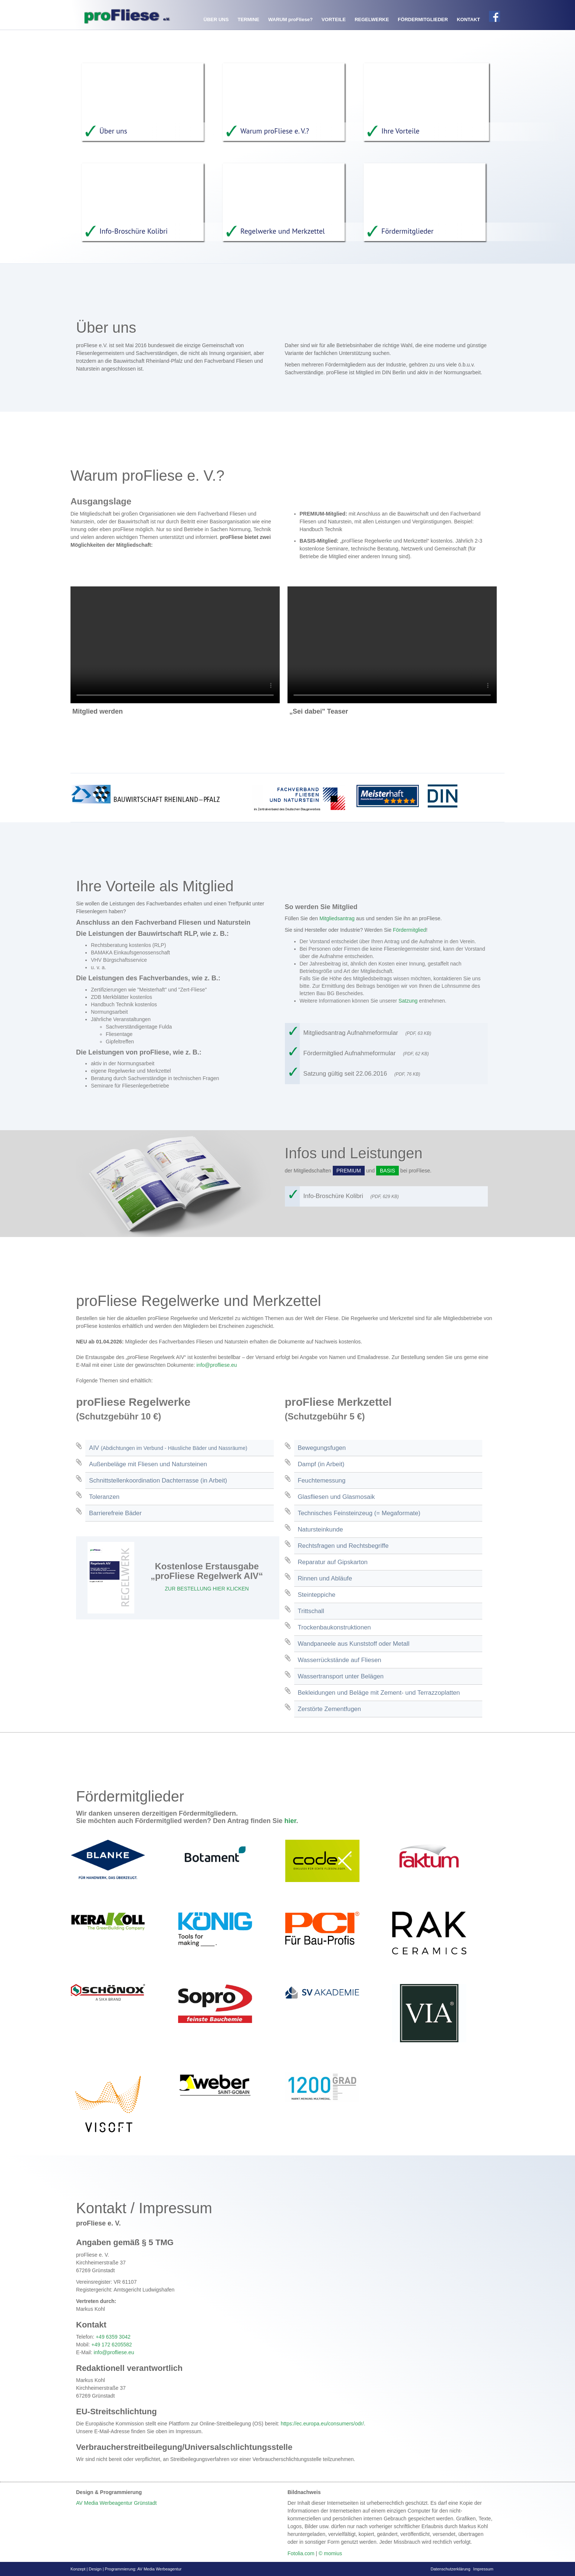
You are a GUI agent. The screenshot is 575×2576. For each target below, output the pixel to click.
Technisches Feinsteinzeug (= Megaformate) (359, 1512)
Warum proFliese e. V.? (267, 130)
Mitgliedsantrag (337, 918)
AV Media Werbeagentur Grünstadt (116, 2503)
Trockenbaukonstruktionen (334, 1627)
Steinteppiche (317, 1594)
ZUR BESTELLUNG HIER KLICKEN (207, 1588)
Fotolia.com (301, 2553)
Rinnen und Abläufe (325, 1578)
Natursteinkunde (320, 1529)
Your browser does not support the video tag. (175, 644)
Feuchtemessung (322, 1480)
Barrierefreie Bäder (115, 1512)
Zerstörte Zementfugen (329, 1708)
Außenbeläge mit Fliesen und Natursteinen (148, 1463)
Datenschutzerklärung (450, 2569)
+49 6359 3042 (113, 2336)
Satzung (407, 1000)
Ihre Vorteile (393, 130)
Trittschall (311, 1610)
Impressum (483, 2569)
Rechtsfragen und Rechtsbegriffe (343, 1545)
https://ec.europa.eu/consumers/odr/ (322, 2423)
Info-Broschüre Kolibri (126, 231)
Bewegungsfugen (322, 1447)
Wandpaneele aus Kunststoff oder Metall (354, 1643)
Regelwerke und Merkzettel (275, 231)
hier (290, 1820)
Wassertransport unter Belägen (341, 1676)
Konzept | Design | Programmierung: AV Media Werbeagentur (125, 2569)
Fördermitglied (409, 929)
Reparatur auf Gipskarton (333, 1561)
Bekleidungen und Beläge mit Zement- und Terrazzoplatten (379, 1692)
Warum (290, 19)
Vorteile (334, 19)
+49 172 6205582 (111, 2344)
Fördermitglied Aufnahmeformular (369, 1052)
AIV (168, 1447)
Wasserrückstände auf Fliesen (339, 1659)
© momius (330, 2553)
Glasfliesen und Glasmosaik (336, 1496)
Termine (248, 19)
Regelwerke (372, 19)
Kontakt (468, 19)
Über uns (216, 19)
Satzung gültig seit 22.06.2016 (364, 1073)
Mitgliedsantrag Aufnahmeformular (370, 1032)
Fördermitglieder (423, 19)
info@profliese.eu (216, 1365)
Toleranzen (104, 1496)
